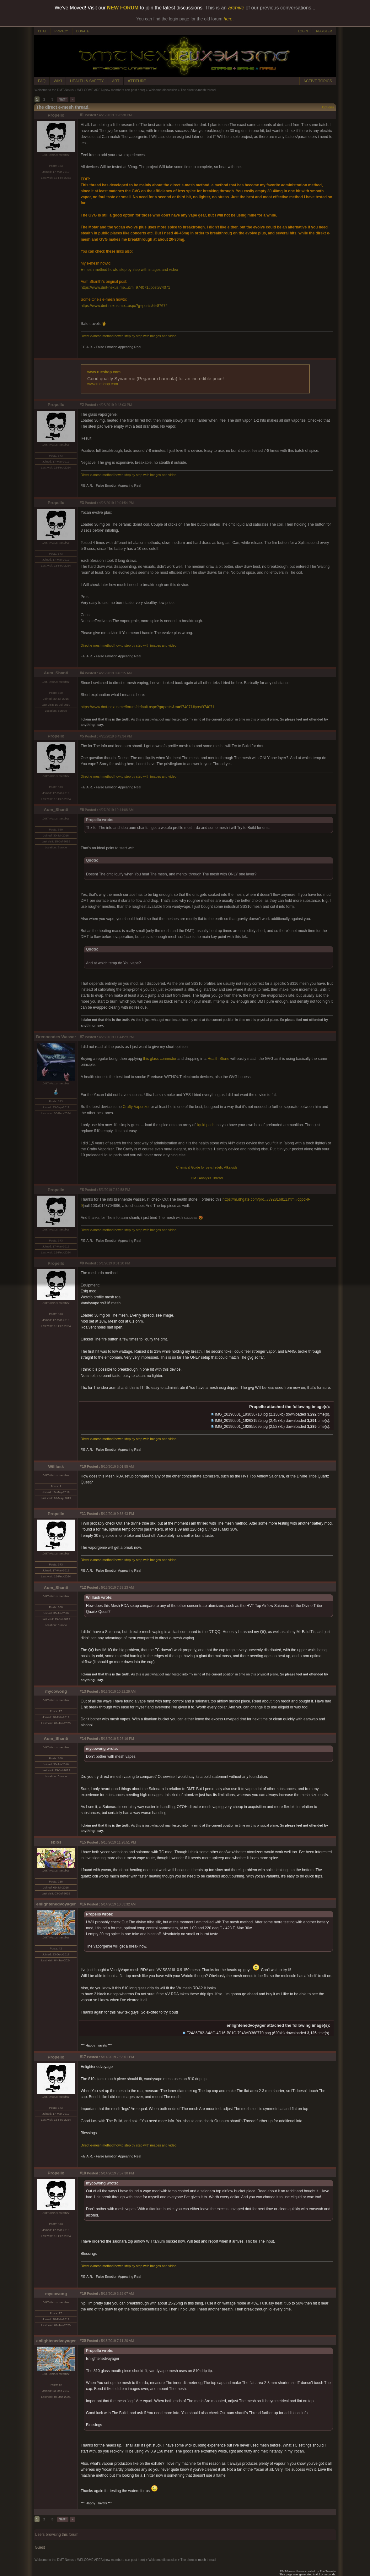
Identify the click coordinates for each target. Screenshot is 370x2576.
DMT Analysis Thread (207, 1178)
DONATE (82, 31)
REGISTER (324, 31)
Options (328, 107)
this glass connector (159, 1058)
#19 (83, 2293)
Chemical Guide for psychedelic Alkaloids (207, 1167)
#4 (82, 673)
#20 (83, 2340)
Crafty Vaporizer (136, 1106)
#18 (83, 2173)
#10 (83, 1466)
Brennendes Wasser (56, 1036)
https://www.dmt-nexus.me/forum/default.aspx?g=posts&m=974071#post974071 (147, 707)
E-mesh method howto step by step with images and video (129, 269)
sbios (56, 1842)
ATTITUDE (137, 81)
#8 (82, 1189)
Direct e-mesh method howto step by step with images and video (128, 336)
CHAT (42, 31)
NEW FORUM (122, 7)
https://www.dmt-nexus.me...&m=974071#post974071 (125, 287)
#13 (83, 1691)
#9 (82, 1263)
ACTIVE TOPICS (317, 81)
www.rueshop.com (104, 372)
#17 (83, 2057)
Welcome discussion (162, 90)
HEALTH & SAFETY (87, 81)
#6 (82, 810)
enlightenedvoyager (56, 1904)
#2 (82, 405)
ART (116, 81)
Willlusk (56, 1466)
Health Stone (218, 1058)
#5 (82, 736)
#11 (83, 1513)
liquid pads (205, 1125)
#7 (82, 1037)
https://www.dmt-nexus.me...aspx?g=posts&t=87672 (124, 306)
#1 (82, 115)
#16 (83, 1904)
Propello (56, 115)
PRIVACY (61, 31)
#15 (83, 1842)
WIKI (58, 81)
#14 (83, 1738)
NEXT (63, 99)
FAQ (42, 81)
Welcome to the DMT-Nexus (54, 90)
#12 (83, 1587)
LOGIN (303, 31)
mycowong (56, 1691)
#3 (82, 503)
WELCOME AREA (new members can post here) (111, 90)
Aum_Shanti (56, 673)
